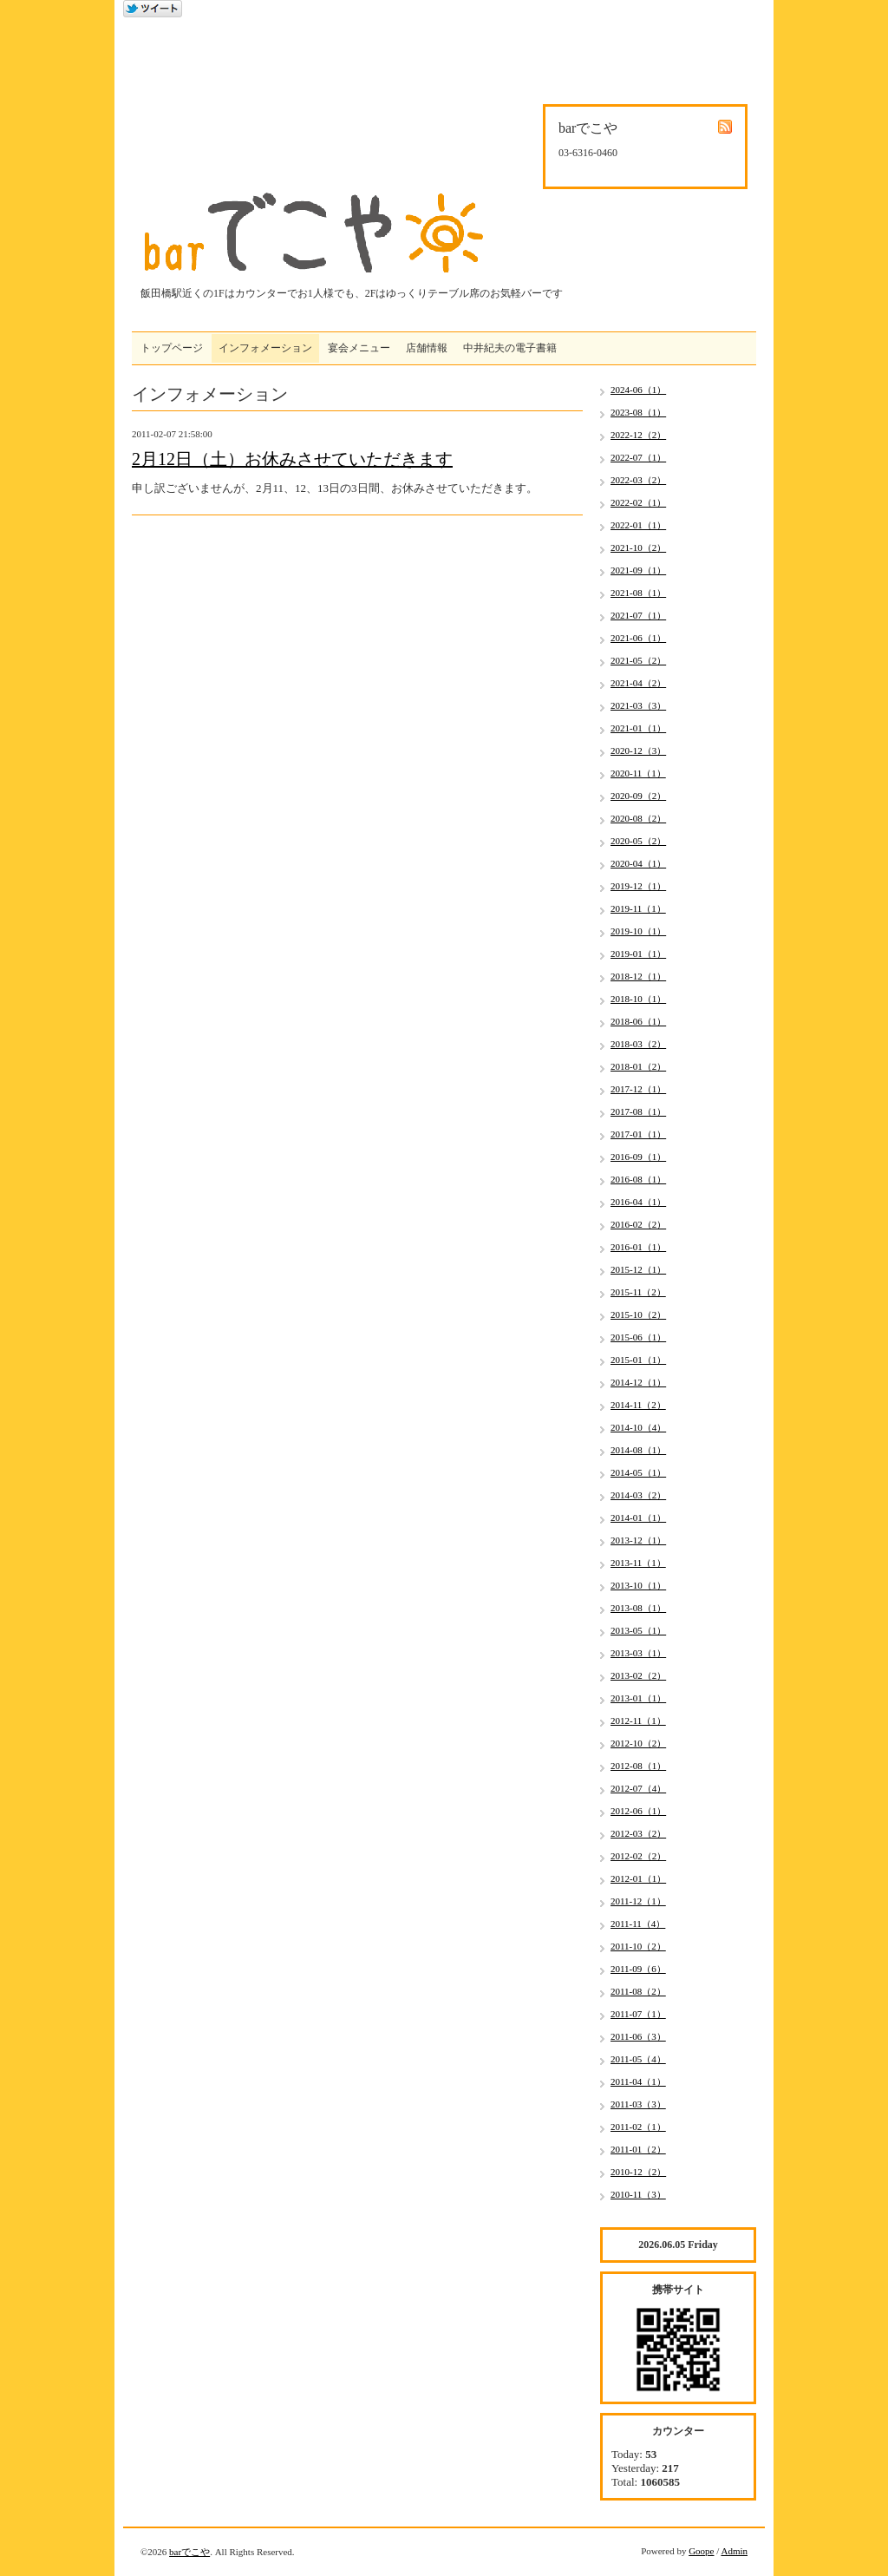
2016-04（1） (638, 1201)
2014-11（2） (638, 1404)
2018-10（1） (638, 998)
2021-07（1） (638, 615)
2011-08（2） (638, 1991)
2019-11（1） (638, 908)
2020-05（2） (638, 841)
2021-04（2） (638, 683)
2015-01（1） (638, 1359)
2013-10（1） (638, 1585)
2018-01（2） (638, 1066)
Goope (701, 2551)
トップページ (171, 348)
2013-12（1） (638, 1540)
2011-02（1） (638, 2126)
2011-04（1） (638, 2081)
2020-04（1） (638, 863)
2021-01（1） (638, 728)
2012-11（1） (638, 1720)
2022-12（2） (638, 434)
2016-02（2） (638, 1224)
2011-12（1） (638, 1901)
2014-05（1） (638, 1472)
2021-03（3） (638, 705)
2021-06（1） (638, 638)
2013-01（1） (638, 1698)
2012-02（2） (638, 1856)
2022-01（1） (638, 525)
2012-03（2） (638, 1833)
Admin (734, 2551)
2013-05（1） (638, 1630)
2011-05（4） (638, 2059)
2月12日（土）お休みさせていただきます (292, 459)
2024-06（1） (638, 389)
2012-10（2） (638, 1743)
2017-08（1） (638, 1111)
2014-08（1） (638, 1450)
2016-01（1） (638, 1247)
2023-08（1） (638, 412)
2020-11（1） (638, 773)
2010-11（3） (638, 2194)
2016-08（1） (638, 1179)
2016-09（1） (638, 1156)
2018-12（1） (638, 976)
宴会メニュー (359, 348)
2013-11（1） (638, 1562)
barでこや (189, 2552)
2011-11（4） (637, 1923)
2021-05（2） (638, 660)
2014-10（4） (638, 1427)
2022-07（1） (638, 457)
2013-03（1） (638, 1653)
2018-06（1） (638, 1021)
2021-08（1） (638, 592)
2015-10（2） (638, 1314)
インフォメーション (265, 348)
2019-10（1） (638, 931)
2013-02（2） (638, 1675)
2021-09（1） (638, 570)
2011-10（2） (638, 1946)
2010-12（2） (638, 2171)
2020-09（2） (638, 795)
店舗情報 (426, 348)
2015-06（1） (638, 1337)
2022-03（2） (638, 480)
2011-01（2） (638, 2149)
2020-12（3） (638, 750)
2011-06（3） (638, 2036)
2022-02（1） (638, 502)
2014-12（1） (638, 1382)
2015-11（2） (638, 1292)
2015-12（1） (638, 1269)
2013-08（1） (638, 1608)
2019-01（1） (638, 953)
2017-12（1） (638, 1089)
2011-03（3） (638, 2104)
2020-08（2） (638, 818)
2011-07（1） (638, 2014)
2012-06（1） (638, 1811)
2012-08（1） (638, 1765)
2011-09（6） (638, 1968)
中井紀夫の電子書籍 (510, 348)
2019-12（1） (638, 886)
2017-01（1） (638, 1134)
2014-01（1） (638, 1517)
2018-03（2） (638, 1044)
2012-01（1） (638, 1878)
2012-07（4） (638, 1788)
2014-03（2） (638, 1495)
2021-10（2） (638, 547)
